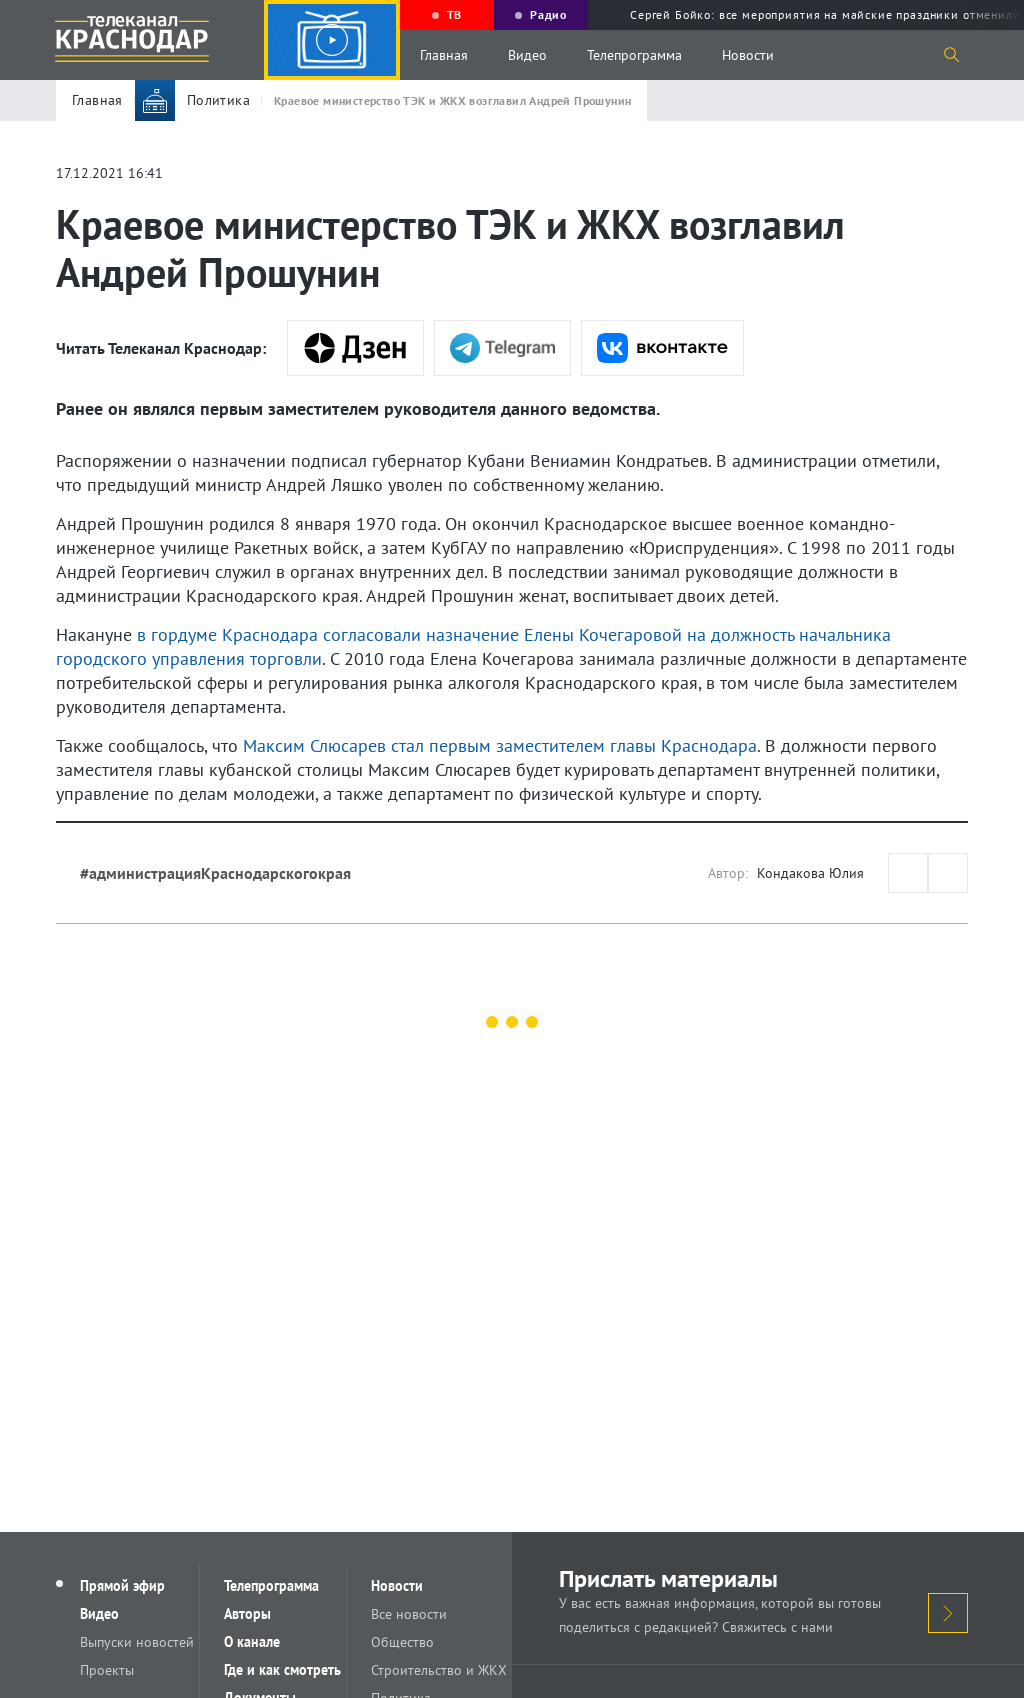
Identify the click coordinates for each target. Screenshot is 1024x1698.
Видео (527, 55)
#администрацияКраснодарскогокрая (215, 873)
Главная (444, 55)
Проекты (107, 1670)
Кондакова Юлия (810, 873)
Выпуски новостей (137, 1642)
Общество (402, 1642)
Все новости (409, 1614)
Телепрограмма (634, 55)
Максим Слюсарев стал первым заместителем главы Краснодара (500, 745)
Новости (748, 55)
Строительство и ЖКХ (439, 1670)
